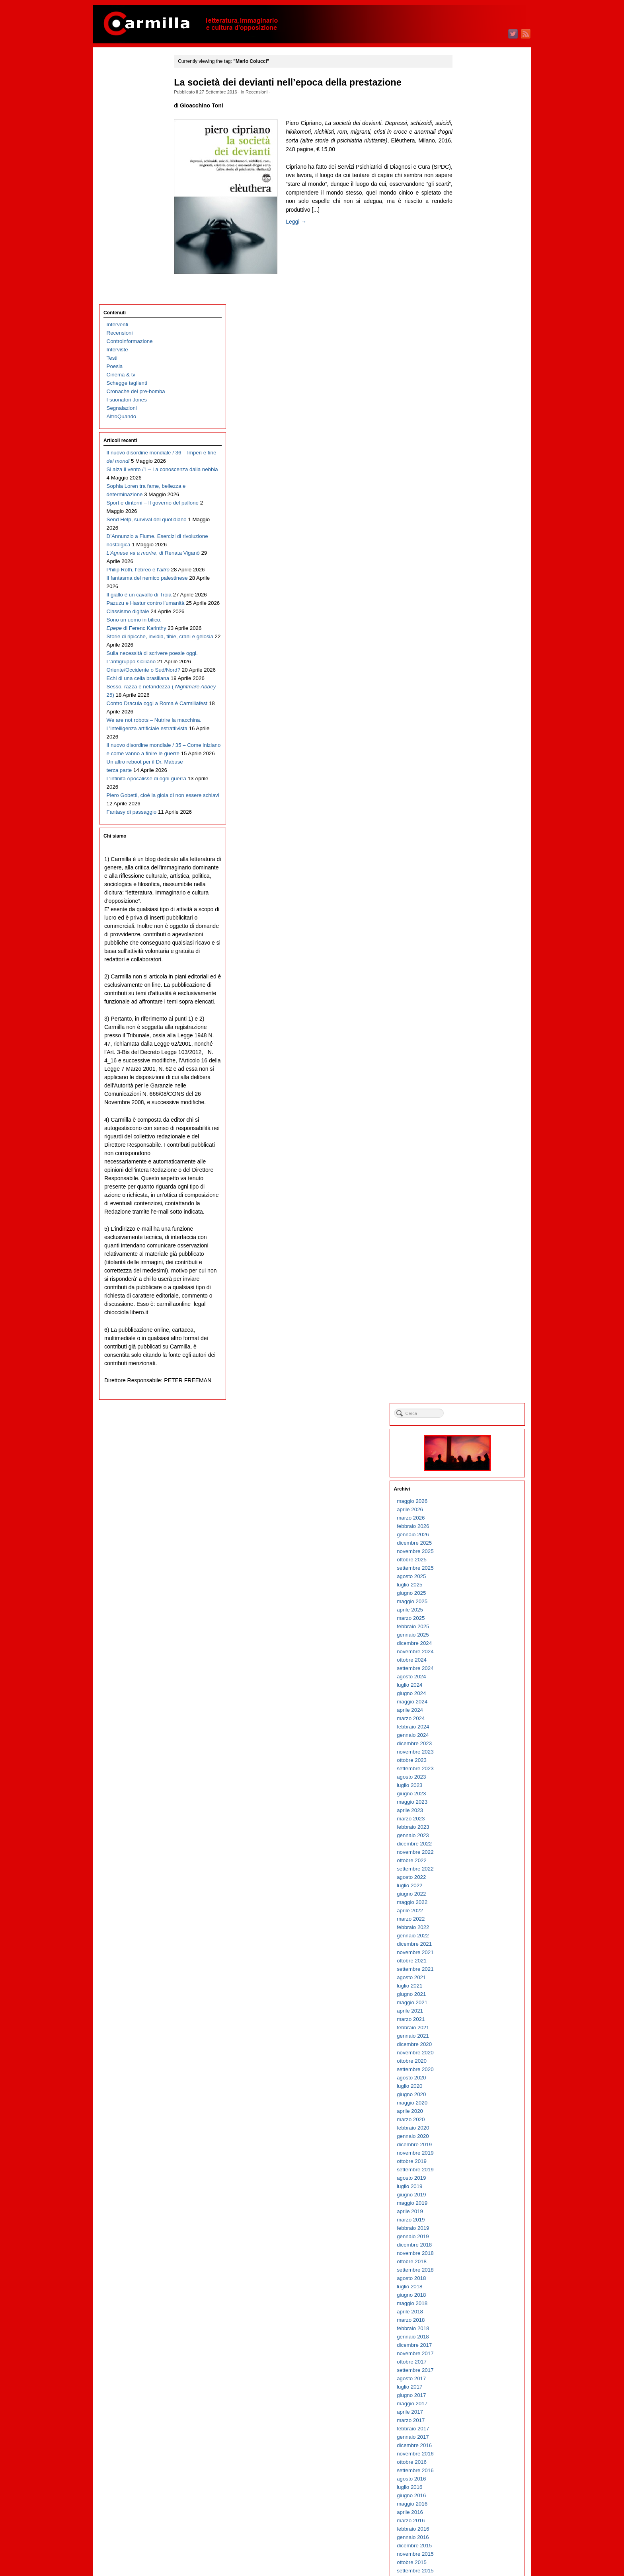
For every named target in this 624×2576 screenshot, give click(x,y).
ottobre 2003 (470, 2419)
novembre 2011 (473, 1609)
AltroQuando (121, 169)
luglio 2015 (467, 1241)
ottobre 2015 (470, 1216)
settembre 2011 (473, 1626)
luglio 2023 (467, 439)
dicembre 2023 (472, 397)
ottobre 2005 (470, 2219)
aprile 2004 (468, 2369)
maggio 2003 (470, 2461)
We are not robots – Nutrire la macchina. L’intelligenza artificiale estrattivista (138, 623)
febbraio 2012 (471, 1584)
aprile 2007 (468, 2068)
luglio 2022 (467, 539)
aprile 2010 (468, 1768)
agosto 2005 (469, 2236)
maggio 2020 (470, 757)
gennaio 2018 (471, 991)
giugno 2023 (469, 447)
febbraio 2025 (471, 280)
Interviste (117, 102)
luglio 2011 (467, 1642)
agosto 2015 (469, 1233)
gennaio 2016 (471, 1191)
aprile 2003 (468, 2470)
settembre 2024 (473, 322)
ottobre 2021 (470, 615)
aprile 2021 (468, 665)
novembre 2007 (473, 2010)
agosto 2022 (469, 531)
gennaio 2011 (471, 1692)
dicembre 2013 (472, 1400)
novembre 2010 (473, 1709)
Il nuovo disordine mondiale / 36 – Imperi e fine (139, 214)
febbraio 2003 (471, 2486)
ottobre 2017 (470, 1016)
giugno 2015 (469, 1250)
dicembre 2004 (472, 2302)
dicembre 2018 (472, 899)
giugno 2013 (469, 1450)
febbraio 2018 (471, 982)
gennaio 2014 (471, 1392)
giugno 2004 (469, 2353)
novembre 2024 (473, 305)
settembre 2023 (473, 422)
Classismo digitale (128, 439)
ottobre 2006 (470, 2119)
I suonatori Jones (127, 153)
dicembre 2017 (472, 999)
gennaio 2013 (471, 1492)
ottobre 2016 (470, 1116)
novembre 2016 (473, 1108)
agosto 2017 (469, 1032)
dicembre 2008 (472, 1901)
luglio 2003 (467, 2444)
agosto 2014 (469, 1333)
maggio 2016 (470, 1158)
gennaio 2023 (471, 489)
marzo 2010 (469, 1776)
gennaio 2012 (471, 1592)
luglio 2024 (467, 339)
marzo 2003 (469, 2478)
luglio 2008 (467, 1943)
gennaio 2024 (471, 389)
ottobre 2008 (470, 1918)
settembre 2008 (473, 1926)
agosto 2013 (469, 1433)
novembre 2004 (473, 2311)
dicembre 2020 (472, 698)
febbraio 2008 (471, 1985)
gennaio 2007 (471, 2094)
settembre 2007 (473, 2027)
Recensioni (267, 92)
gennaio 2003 (471, 2495)
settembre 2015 (473, 1225)
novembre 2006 (473, 2110)
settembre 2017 (473, 1024)
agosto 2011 (469, 1634)
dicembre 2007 (472, 2002)
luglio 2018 (467, 940)
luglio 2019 (467, 840)
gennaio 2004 (471, 2394)
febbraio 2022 (471, 581)
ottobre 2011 (470, 1617)
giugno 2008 (469, 1951)
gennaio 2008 (471, 1993)
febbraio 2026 (471, 180)
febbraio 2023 (471, 481)
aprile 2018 (468, 965)
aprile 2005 (468, 2269)
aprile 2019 (468, 865)
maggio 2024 (470, 356)
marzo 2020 (469, 773)
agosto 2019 (469, 832)
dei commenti (477, 2548)
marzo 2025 (469, 272)
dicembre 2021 (472, 598)
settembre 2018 (473, 924)
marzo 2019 (469, 874)
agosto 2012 (469, 1534)
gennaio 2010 (471, 1793)
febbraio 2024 (471, 381)
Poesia (115, 119)
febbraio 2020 (471, 782)
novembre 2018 (473, 907)
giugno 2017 (469, 1049)
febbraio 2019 (471, 882)
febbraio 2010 (471, 1784)
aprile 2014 (468, 1367)
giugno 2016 (469, 1149)
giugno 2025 (469, 247)
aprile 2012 (468, 1567)
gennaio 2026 (471, 188)
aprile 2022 (468, 564)
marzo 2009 (469, 1876)
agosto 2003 (469, 2436)
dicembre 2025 (472, 197)
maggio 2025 (470, 255)
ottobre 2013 (470, 1417)
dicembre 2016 (472, 1099)
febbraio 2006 (471, 2185)
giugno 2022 (469, 548)
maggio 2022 (470, 556)
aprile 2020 (468, 765)
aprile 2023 (468, 464)
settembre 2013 (473, 1425)
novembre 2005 (473, 2211)
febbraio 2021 (471, 681)
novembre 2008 (473, 1910)
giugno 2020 (469, 748)
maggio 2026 (470, 155)
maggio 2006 (470, 2160)
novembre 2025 (473, 205)
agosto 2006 (469, 2135)
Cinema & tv (121, 128)
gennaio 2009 (471, 1893)
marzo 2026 (469, 172)
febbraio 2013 (471, 1484)
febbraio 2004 (471, 2386)
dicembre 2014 (472, 1300)
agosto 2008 (469, 1935)
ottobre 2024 (470, 314)
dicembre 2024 (472, 297)
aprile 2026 (468, 163)
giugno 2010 (469, 1751)
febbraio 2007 (471, 2085)
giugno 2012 (469, 1550)
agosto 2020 (469, 732)
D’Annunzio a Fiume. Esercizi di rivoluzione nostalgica (132, 331)
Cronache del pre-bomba (136, 144)
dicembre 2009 (472, 1801)
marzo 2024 (469, 372)
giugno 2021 (469, 648)
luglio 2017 (467, 1041)
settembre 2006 (473, 2127)
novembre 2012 (473, 1509)
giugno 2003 (469, 2453)
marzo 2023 (469, 472)
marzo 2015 (469, 1275)
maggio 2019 (470, 857)
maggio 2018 (470, 957)
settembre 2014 (473, 1325)
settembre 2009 (473, 1826)
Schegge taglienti (127, 136)
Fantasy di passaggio (132, 749)
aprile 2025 (468, 264)
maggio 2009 (470, 1860)
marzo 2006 (469, 2177)
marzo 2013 (469, 1475)
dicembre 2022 (472, 498)
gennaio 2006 (471, 2194)
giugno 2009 (469, 1851)
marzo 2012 (469, 1575)
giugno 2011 (469, 1651)
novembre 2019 (473, 807)
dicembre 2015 (472, 1199)
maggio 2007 (470, 2060)
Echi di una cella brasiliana (138, 548)
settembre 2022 (473, 523)
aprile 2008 (468, 1968)
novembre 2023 (473, 406)
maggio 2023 (470, 456)
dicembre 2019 (472, 798)
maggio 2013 (470, 1458)
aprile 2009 (468, 1868)
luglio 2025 (467, 239)
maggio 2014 (470, 1358)
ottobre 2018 (470, 915)
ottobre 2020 (470, 715)
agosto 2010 (469, 1734)
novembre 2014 (473, 1308)
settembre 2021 (473, 623)
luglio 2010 (467, 1743)
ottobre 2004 (470, 2319)
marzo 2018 (469, 974)
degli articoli (475, 2539)
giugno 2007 (469, 2052)
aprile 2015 (468, 1266)
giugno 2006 (469, 2152)
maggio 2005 (470, 2261)
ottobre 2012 (470, 1517)
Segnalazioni (122, 161)
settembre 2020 (473, 723)
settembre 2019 (473, 823)
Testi (112, 111)
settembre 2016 (473, 1124)
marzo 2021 (469, 673)
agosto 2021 (469, 631)
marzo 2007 (469, 2077)
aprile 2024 (468, 364)
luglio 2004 (467, 2344)
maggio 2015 (470, 1258)
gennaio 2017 (471, 1091)
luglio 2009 (467, 1843)
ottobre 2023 (470, 414)
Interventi (118, 77)
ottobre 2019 (470, 815)
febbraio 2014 (471, 1383)
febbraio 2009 (471, 1885)
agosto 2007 (469, 2035)
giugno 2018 (469, 949)
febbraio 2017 (471, 1082)
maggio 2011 (470, 1659)
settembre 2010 (473, 1726)
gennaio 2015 (471, 1291)
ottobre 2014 (470, 1316)
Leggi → (306, 221)
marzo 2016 (469, 1174)
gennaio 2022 (471, 589)
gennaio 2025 (471, 289)
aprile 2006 (468, 2169)
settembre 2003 (473, 2428)
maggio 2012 (470, 1559)
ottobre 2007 (470, 2018)
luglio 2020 (467, 740)
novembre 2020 (473, 706)
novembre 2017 (473, 1007)
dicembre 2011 (472, 1601)
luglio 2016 (467, 1141)
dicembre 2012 (472, 1500)
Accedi (463, 2531)
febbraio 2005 (471, 2286)
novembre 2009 (473, 1809)
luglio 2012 (467, 1542)
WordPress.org (472, 2556)
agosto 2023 (469, 431)
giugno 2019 (469, 849)
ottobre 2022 (470, 514)
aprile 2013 (468, 1467)
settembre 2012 (473, 1525)
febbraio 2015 (471, 1283)
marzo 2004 (469, 2378)
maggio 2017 (470, 1057)
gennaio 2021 (471, 690)
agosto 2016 (469, 1133)
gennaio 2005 (471, 2294)
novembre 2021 (473, 606)
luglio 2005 (467, 2244)
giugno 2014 (469, 1350)
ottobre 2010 (470, 1718)
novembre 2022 (473, 506)
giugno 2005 (469, 2252)
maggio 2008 (470, 1960)
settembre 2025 (473, 222)
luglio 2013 (467, 1442)
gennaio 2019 (471, 890)
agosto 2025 (469, 230)
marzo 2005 (469, 2277)
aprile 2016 (468, 1166)
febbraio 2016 (471, 1183)
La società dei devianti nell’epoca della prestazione (298, 82)
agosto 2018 (469, 932)
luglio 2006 (467, 2144)
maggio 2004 (470, 2361)
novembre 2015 (473, 1208)
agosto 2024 (469, 330)
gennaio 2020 (471, 790)
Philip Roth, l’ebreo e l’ (138, 373)
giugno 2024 (469, 347)
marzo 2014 (469, 1375)
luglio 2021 (467, 640)
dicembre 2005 (472, 2202)
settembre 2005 (473, 2227)
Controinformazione (130, 94)
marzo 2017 (469, 1074)
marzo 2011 (469, 1676)
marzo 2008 (469, 1977)
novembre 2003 (473, 2411)
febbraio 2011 (471, 1684)
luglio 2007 (467, 2043)
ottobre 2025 (470, 213)
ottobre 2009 (470, 1818)
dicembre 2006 (472, 2102)
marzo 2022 (469, 573)
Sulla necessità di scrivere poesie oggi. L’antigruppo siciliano (137, 514)
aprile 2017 (468, 1066)
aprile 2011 (468, 1667)
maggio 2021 (470, 656)
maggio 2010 (470, 1759)
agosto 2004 (469, 2336)
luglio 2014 (467, 1342)
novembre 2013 (473, 1408)
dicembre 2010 (472, 1701)
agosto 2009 (469, 1834)
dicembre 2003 (472, 2403)
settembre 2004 (473, 2327)
